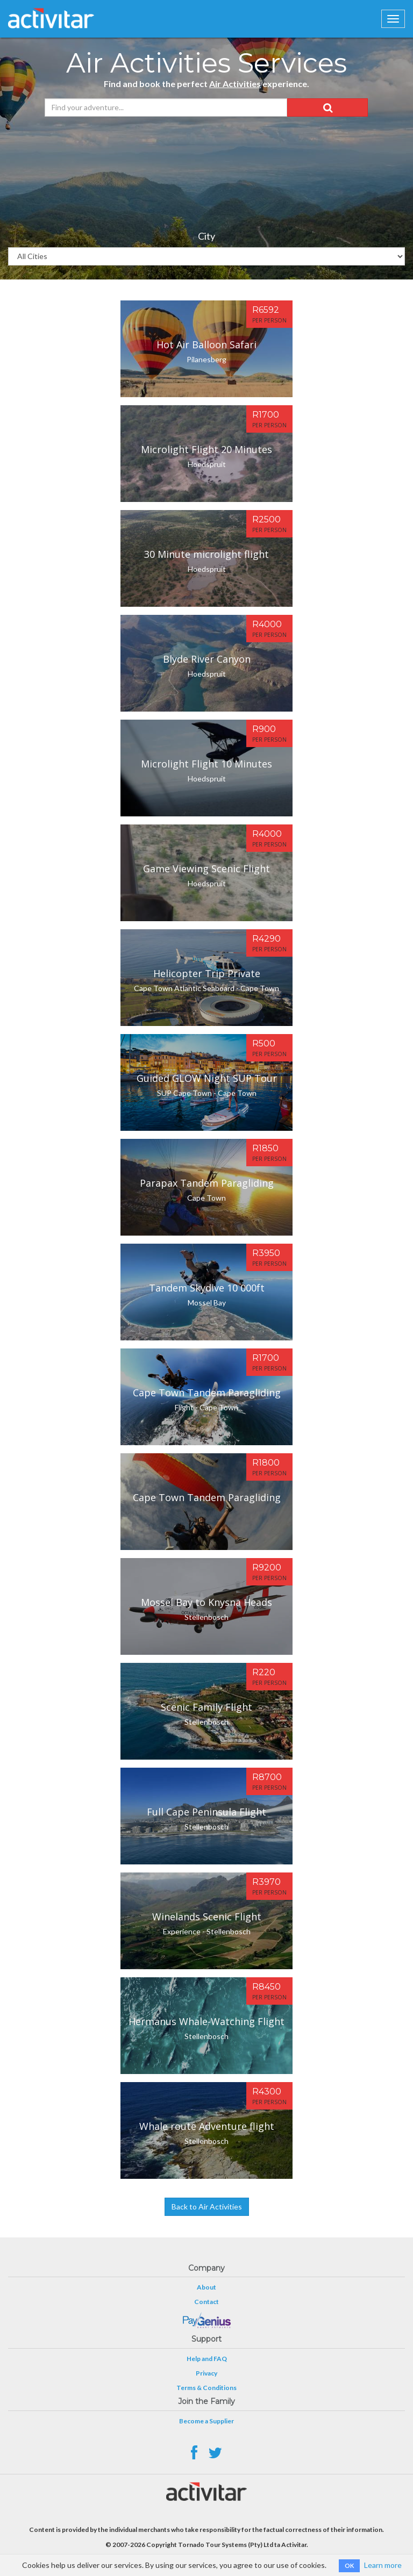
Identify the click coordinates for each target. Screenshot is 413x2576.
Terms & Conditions (206, 2388)
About (206, 2287)
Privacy (206, 2373)
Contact (206, 2302)
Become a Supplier (206, 2421)
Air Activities (235, 83)
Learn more (383, 2565)
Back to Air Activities (207, 2206)
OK (349, 2565)
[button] (327, 107)
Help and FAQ (207, 2359)
